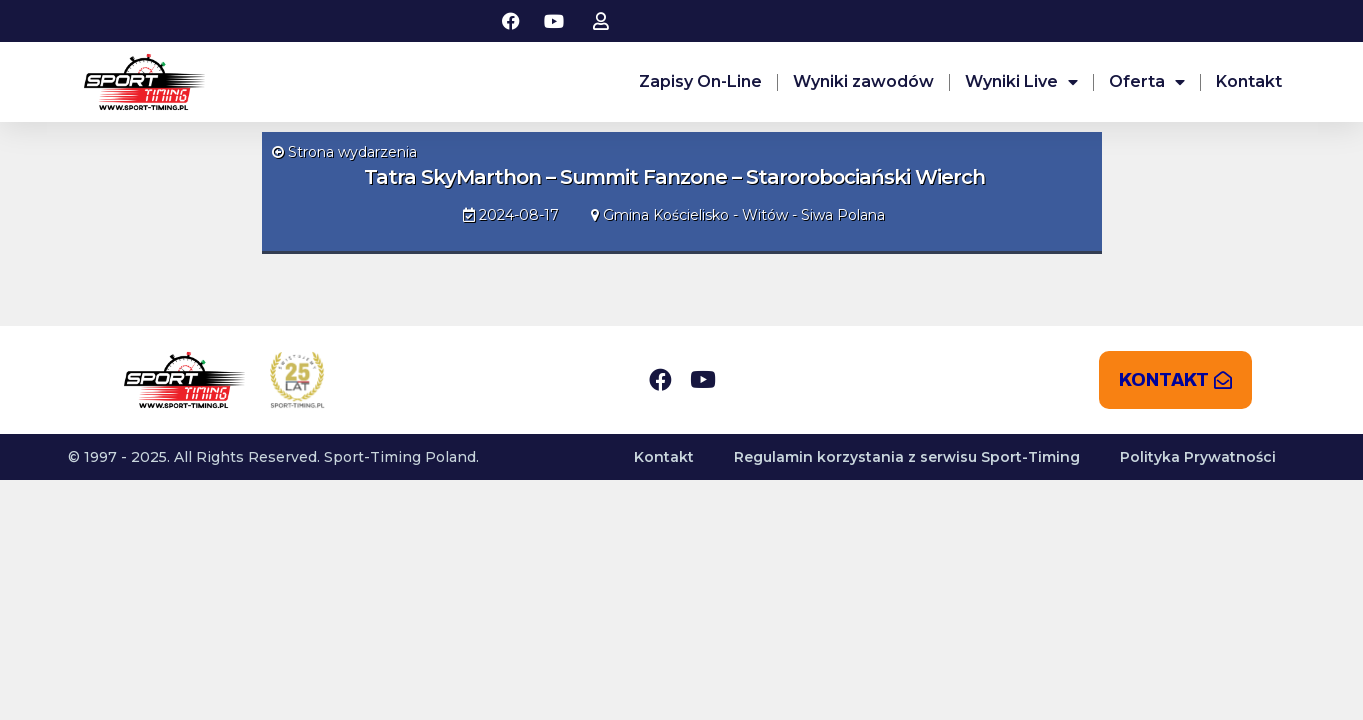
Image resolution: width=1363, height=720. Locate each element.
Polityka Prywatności (1198, 457)
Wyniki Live (1021, 82)
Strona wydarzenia (344, 152)
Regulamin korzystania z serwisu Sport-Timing (907, 457)
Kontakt (1249, 81)
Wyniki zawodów (863, 81)
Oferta (1147, 82)
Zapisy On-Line (700, 81)
